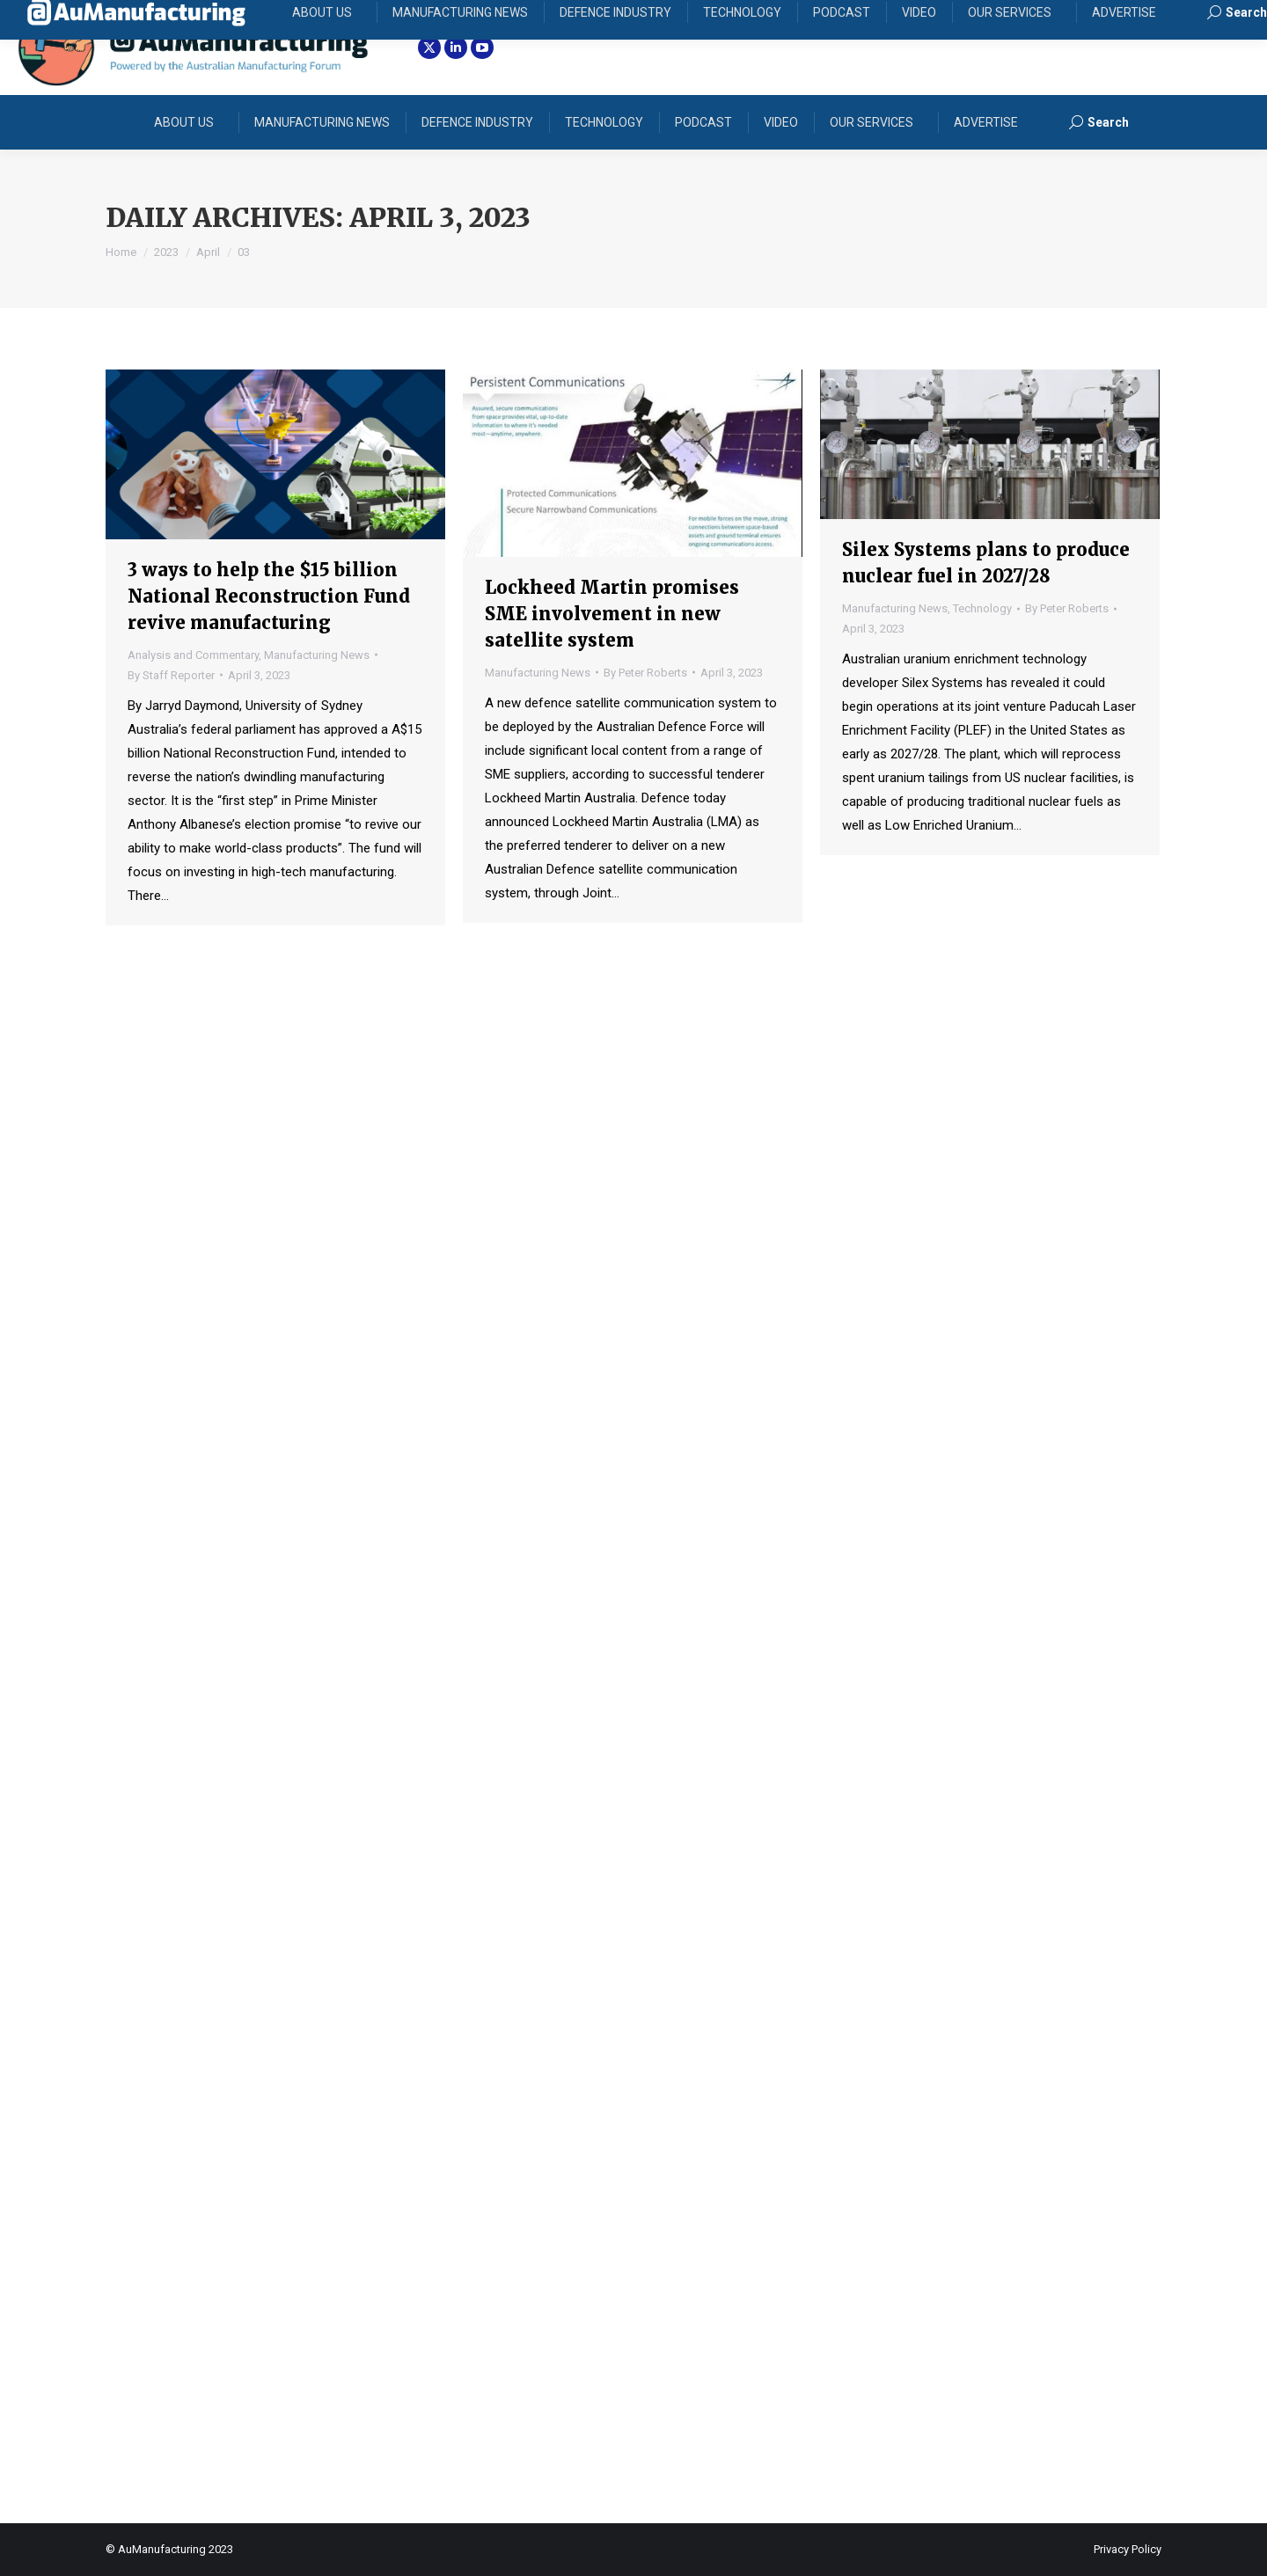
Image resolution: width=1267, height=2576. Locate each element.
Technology (982, 608)
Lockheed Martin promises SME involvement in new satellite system (612, 613)
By (171, 675)
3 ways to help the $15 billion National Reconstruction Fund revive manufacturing (269, 596)
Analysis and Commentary (193, 655)
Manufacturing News (317, 655)
